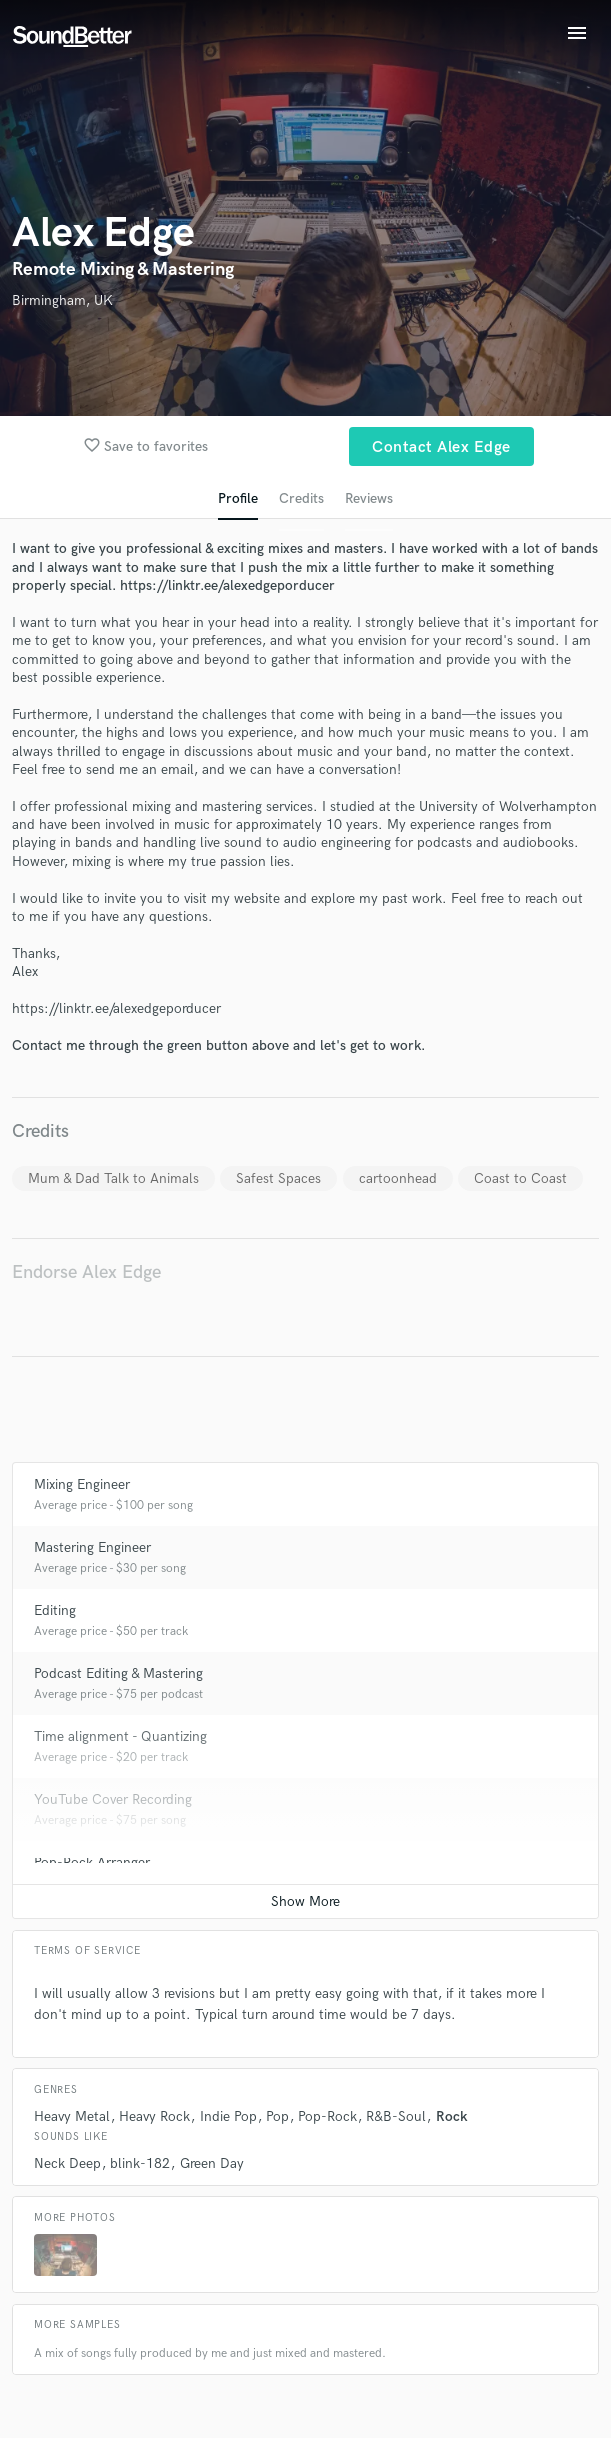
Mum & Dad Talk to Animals (113, 1178)
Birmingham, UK (62, 300)
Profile (238, 498)
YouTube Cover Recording (113, 1799)
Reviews (369, 498)
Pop (277, 2116)
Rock (452, 2116)
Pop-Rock (327, 2116)
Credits (301, 498)
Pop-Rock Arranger (92, 1862)
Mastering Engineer (92, 1547)
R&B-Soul (396, 2116)
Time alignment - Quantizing (120, 1736)
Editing (55, 1610)
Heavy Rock (154, 2116)
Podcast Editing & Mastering (118, 1673)
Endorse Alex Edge (86, 1272)
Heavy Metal (72, 2116)
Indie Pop (228, 2116)
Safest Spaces (278, 1178)
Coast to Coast (520, 1178)
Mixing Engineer (82, 1484)
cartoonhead (398, 1178)
